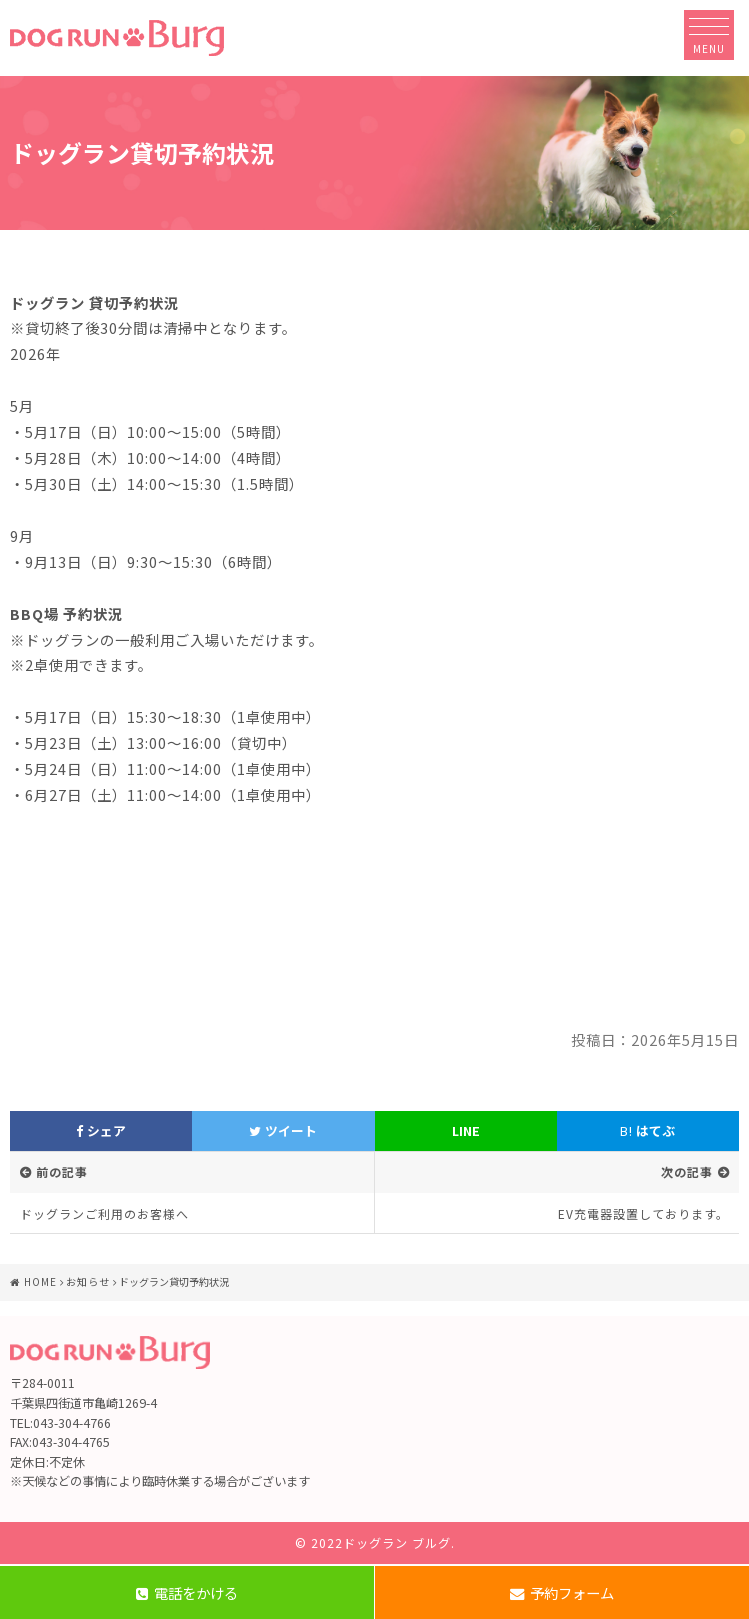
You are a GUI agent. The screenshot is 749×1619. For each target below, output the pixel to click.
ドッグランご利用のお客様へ (104, 1213)
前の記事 (62, 1171)
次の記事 (687, 1171)
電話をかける (187, 1592)
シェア (101, 1130)
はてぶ (647, 1130)
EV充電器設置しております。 (643, 1213)
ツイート (283, 1130)
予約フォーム (562, 1592)
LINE (466, 1130)
